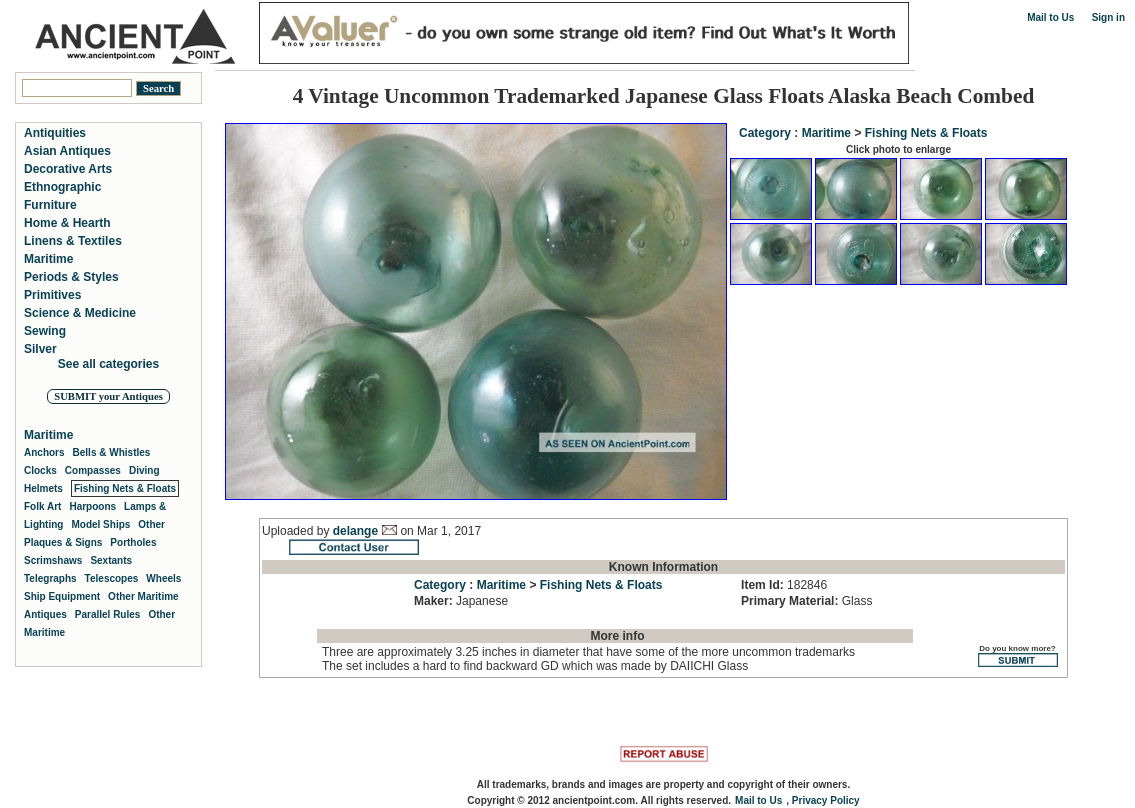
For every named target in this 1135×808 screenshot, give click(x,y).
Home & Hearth (67, 223)
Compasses (93, 470)
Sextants (111, 560)
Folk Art (42, 506)
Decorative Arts (68, 169)
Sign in (1108, 17)
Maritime (826, 133)
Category (765, 133)
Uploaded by (297, 531)
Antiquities (55, 133)
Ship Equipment (62, 596)
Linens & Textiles (73, 241)
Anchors (44, 452)
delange (355, 531)
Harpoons (92, 506)
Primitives (52, 295)
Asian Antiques (67, 151)
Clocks (40, 470)
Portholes (133, 542)
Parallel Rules (108, 614)
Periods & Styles (71, 277)
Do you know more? (1017, 655)
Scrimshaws (53, 560)
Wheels (163, 578)
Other (151, 524)
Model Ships (100, 524)
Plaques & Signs (63, 542)
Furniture (50, 205)
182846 (784, 585)
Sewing (45, 331)
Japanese (461, 601)
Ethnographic (62, 187)
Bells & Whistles (112, 452)
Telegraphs (50, 578)
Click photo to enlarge (898, 149)
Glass (806, 601)
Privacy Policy (826, 800)
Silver (40, 349)
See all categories (108, 364)
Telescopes (112, 578)
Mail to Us (1050, 17)
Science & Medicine (80, 313)
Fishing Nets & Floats (926, 133)
